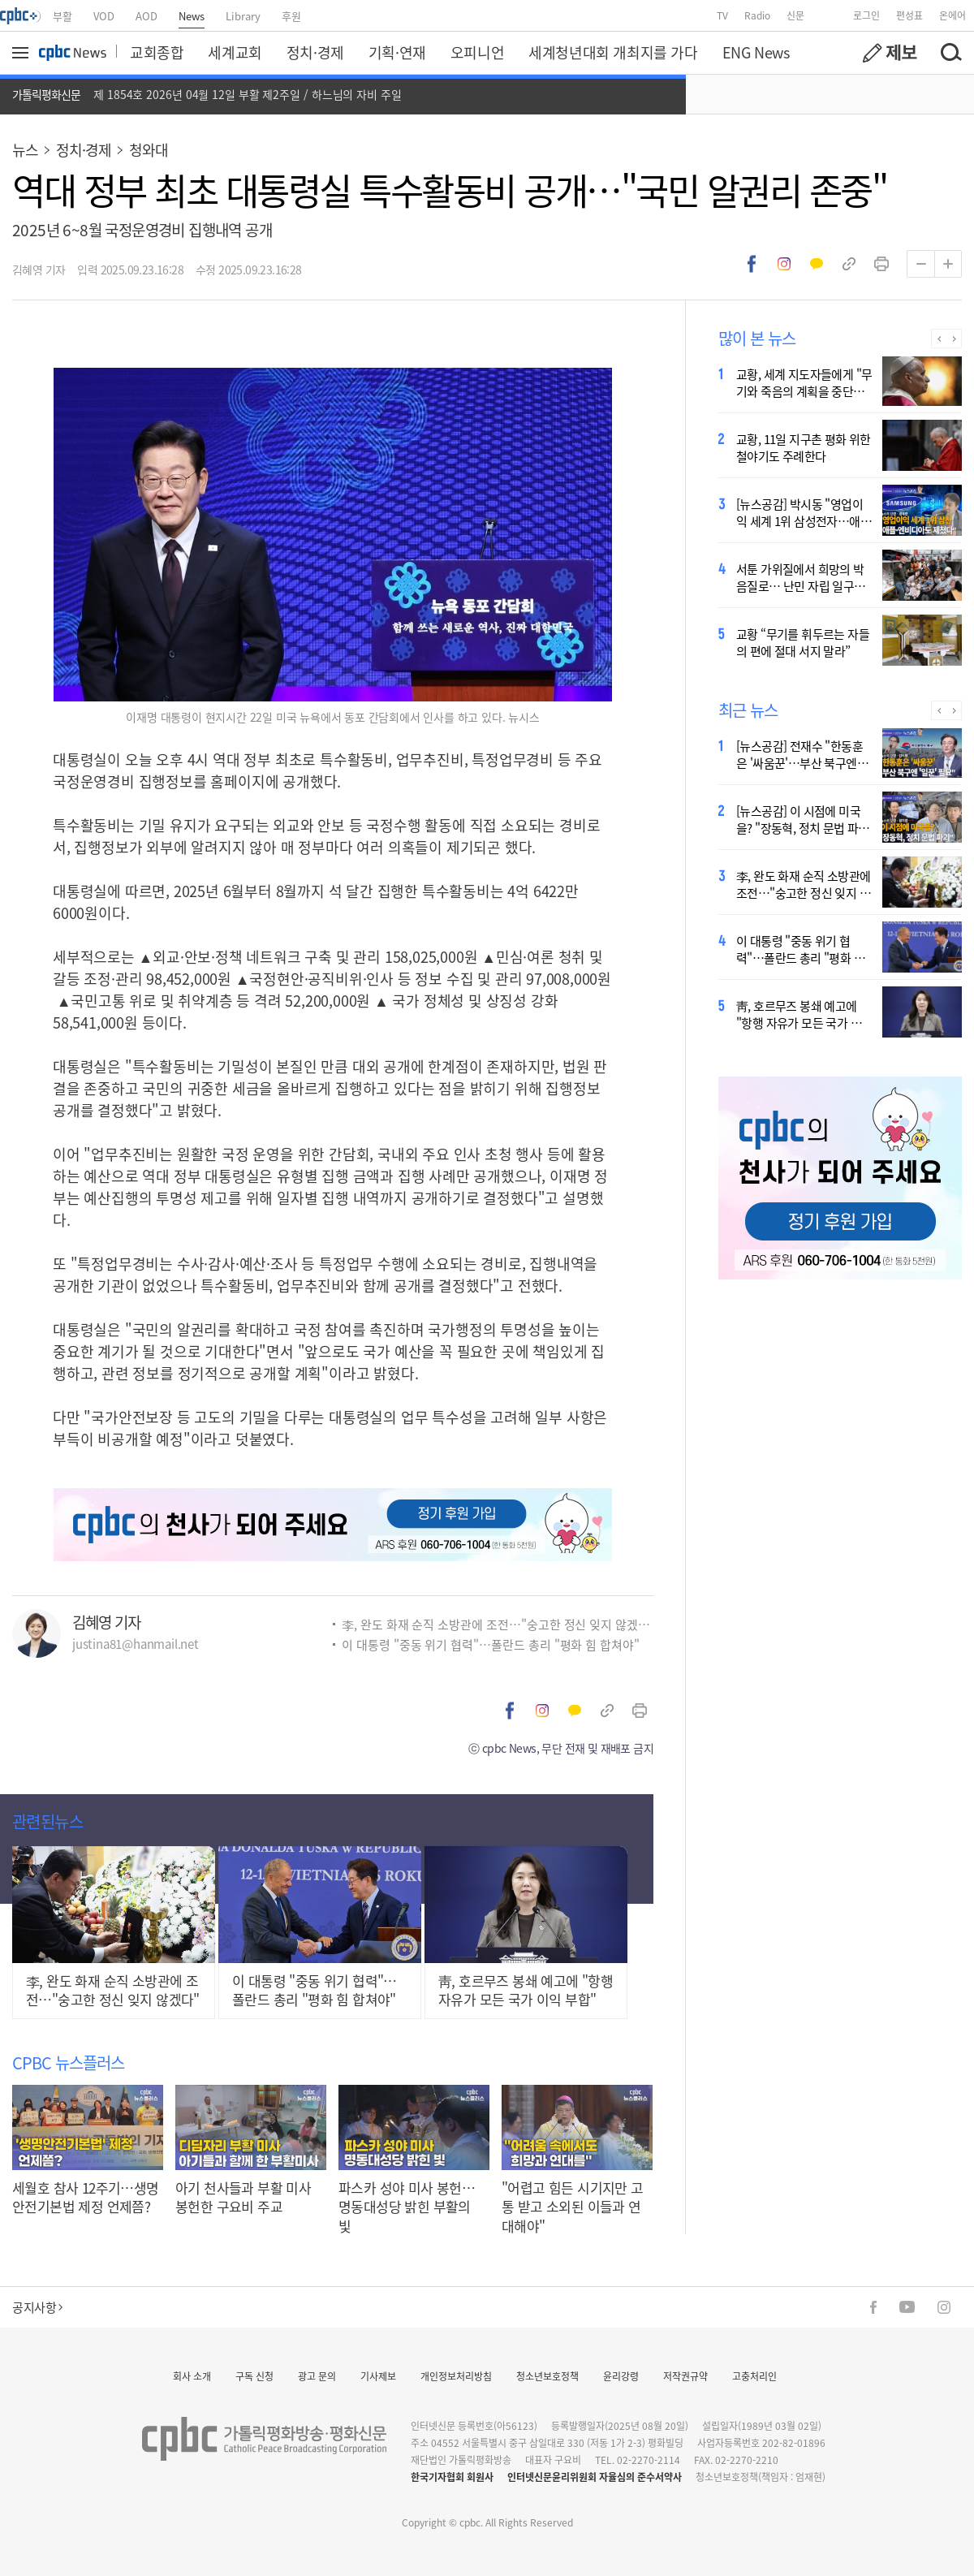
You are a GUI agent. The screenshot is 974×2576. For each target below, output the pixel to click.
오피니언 (477, 52)
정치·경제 (315, 52)
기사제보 (378, 2376)
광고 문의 (317, 2376)
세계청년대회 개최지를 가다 (612, 52)
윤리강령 (621, 2376)
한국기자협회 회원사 (452, 2476)
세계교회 (234, 52)
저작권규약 (685, 2376)
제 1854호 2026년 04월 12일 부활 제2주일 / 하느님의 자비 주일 (247, 94)
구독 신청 (254, 2376)
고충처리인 (754, 2376)
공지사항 (37, 2306)
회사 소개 (192, 2376)
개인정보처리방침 (456, 2376)
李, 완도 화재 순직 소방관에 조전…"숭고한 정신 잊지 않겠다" (497, 1624)
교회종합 (156, 52)
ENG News (756, 52)
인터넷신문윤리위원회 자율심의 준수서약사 (594, 2476)
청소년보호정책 (547, 2376)
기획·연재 (397, 52)
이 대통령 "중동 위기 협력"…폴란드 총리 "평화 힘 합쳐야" (491, 1644)
